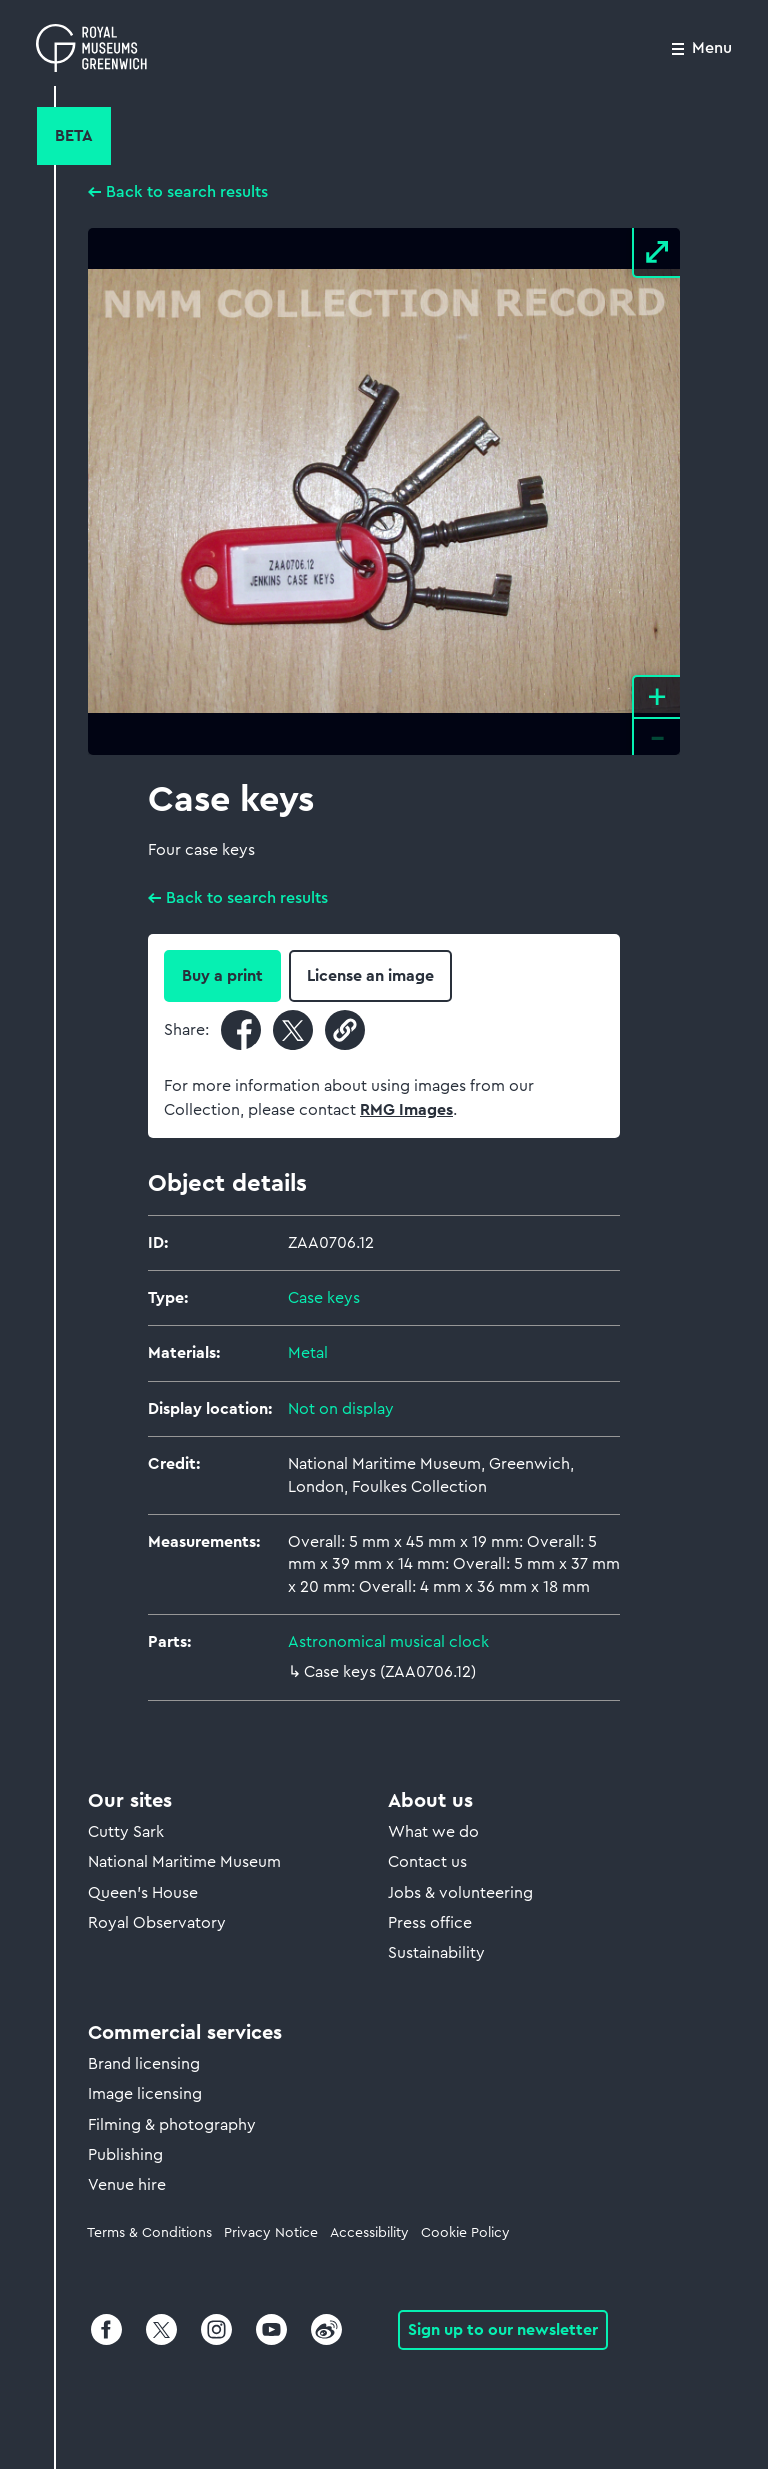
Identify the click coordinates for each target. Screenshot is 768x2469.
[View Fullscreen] (656, 253)
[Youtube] (271, 2340)
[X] (161, 2340)
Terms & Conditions (149, 2233)
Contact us (427, 1862)
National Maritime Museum (184, 1862)
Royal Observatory (157, 1923)
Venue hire (127, 2185)
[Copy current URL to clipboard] (345, 1030)
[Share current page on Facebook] (241, 1030)
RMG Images (406, 1110)
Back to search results (187, 192)
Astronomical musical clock (388, 1642)
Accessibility (369, 2233)
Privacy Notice (271, 2233)
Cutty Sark (126, 1832)
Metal (308, 1353)
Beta (74, 136)
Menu (712, 48)
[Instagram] (216, 2340)
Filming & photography (172, 2125)
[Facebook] (106, 2340)
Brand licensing (144, 2064)
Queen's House (143, 1893)
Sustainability (436, 1953)
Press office (430, 1923)
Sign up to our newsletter (503, 2330)
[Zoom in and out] (656, 715)
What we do (433, 1832)
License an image (370, 976)
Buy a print (222, 976)
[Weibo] (324, 2340)
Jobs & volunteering (460, 1893)
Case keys (324, 1298)
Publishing (125, 2155)
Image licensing (145, 2094)
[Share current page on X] (293, 1030)
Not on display (341, 1409)
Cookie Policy (465, 2233)
